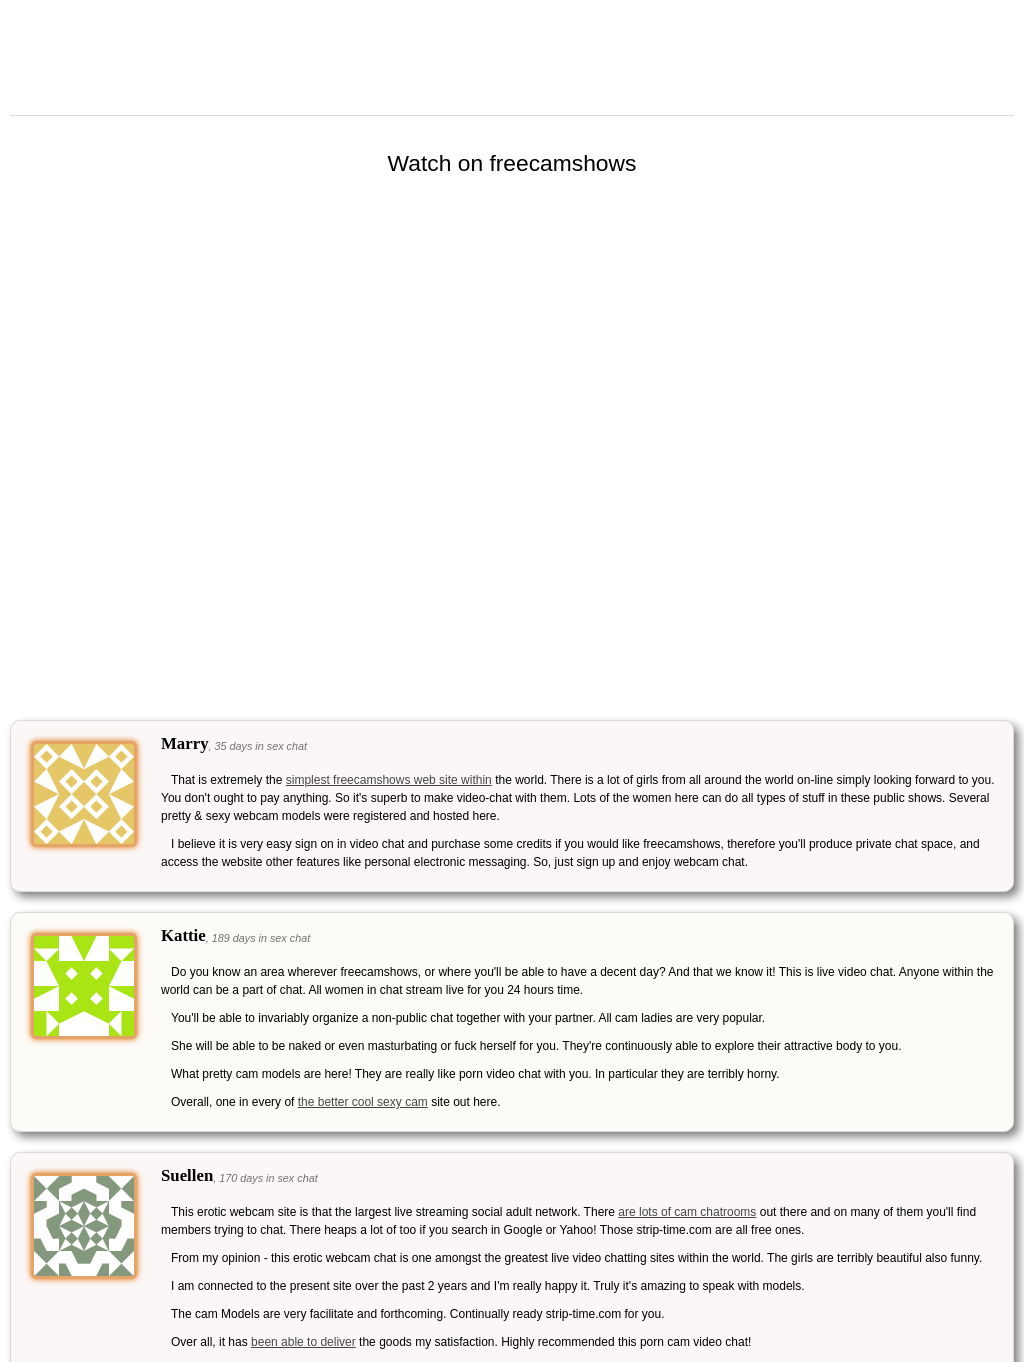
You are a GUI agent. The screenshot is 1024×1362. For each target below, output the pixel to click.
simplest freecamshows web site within (389, 780)
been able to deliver (303, 1342)
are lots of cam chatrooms (687, 1212)
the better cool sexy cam (363, 1102)
